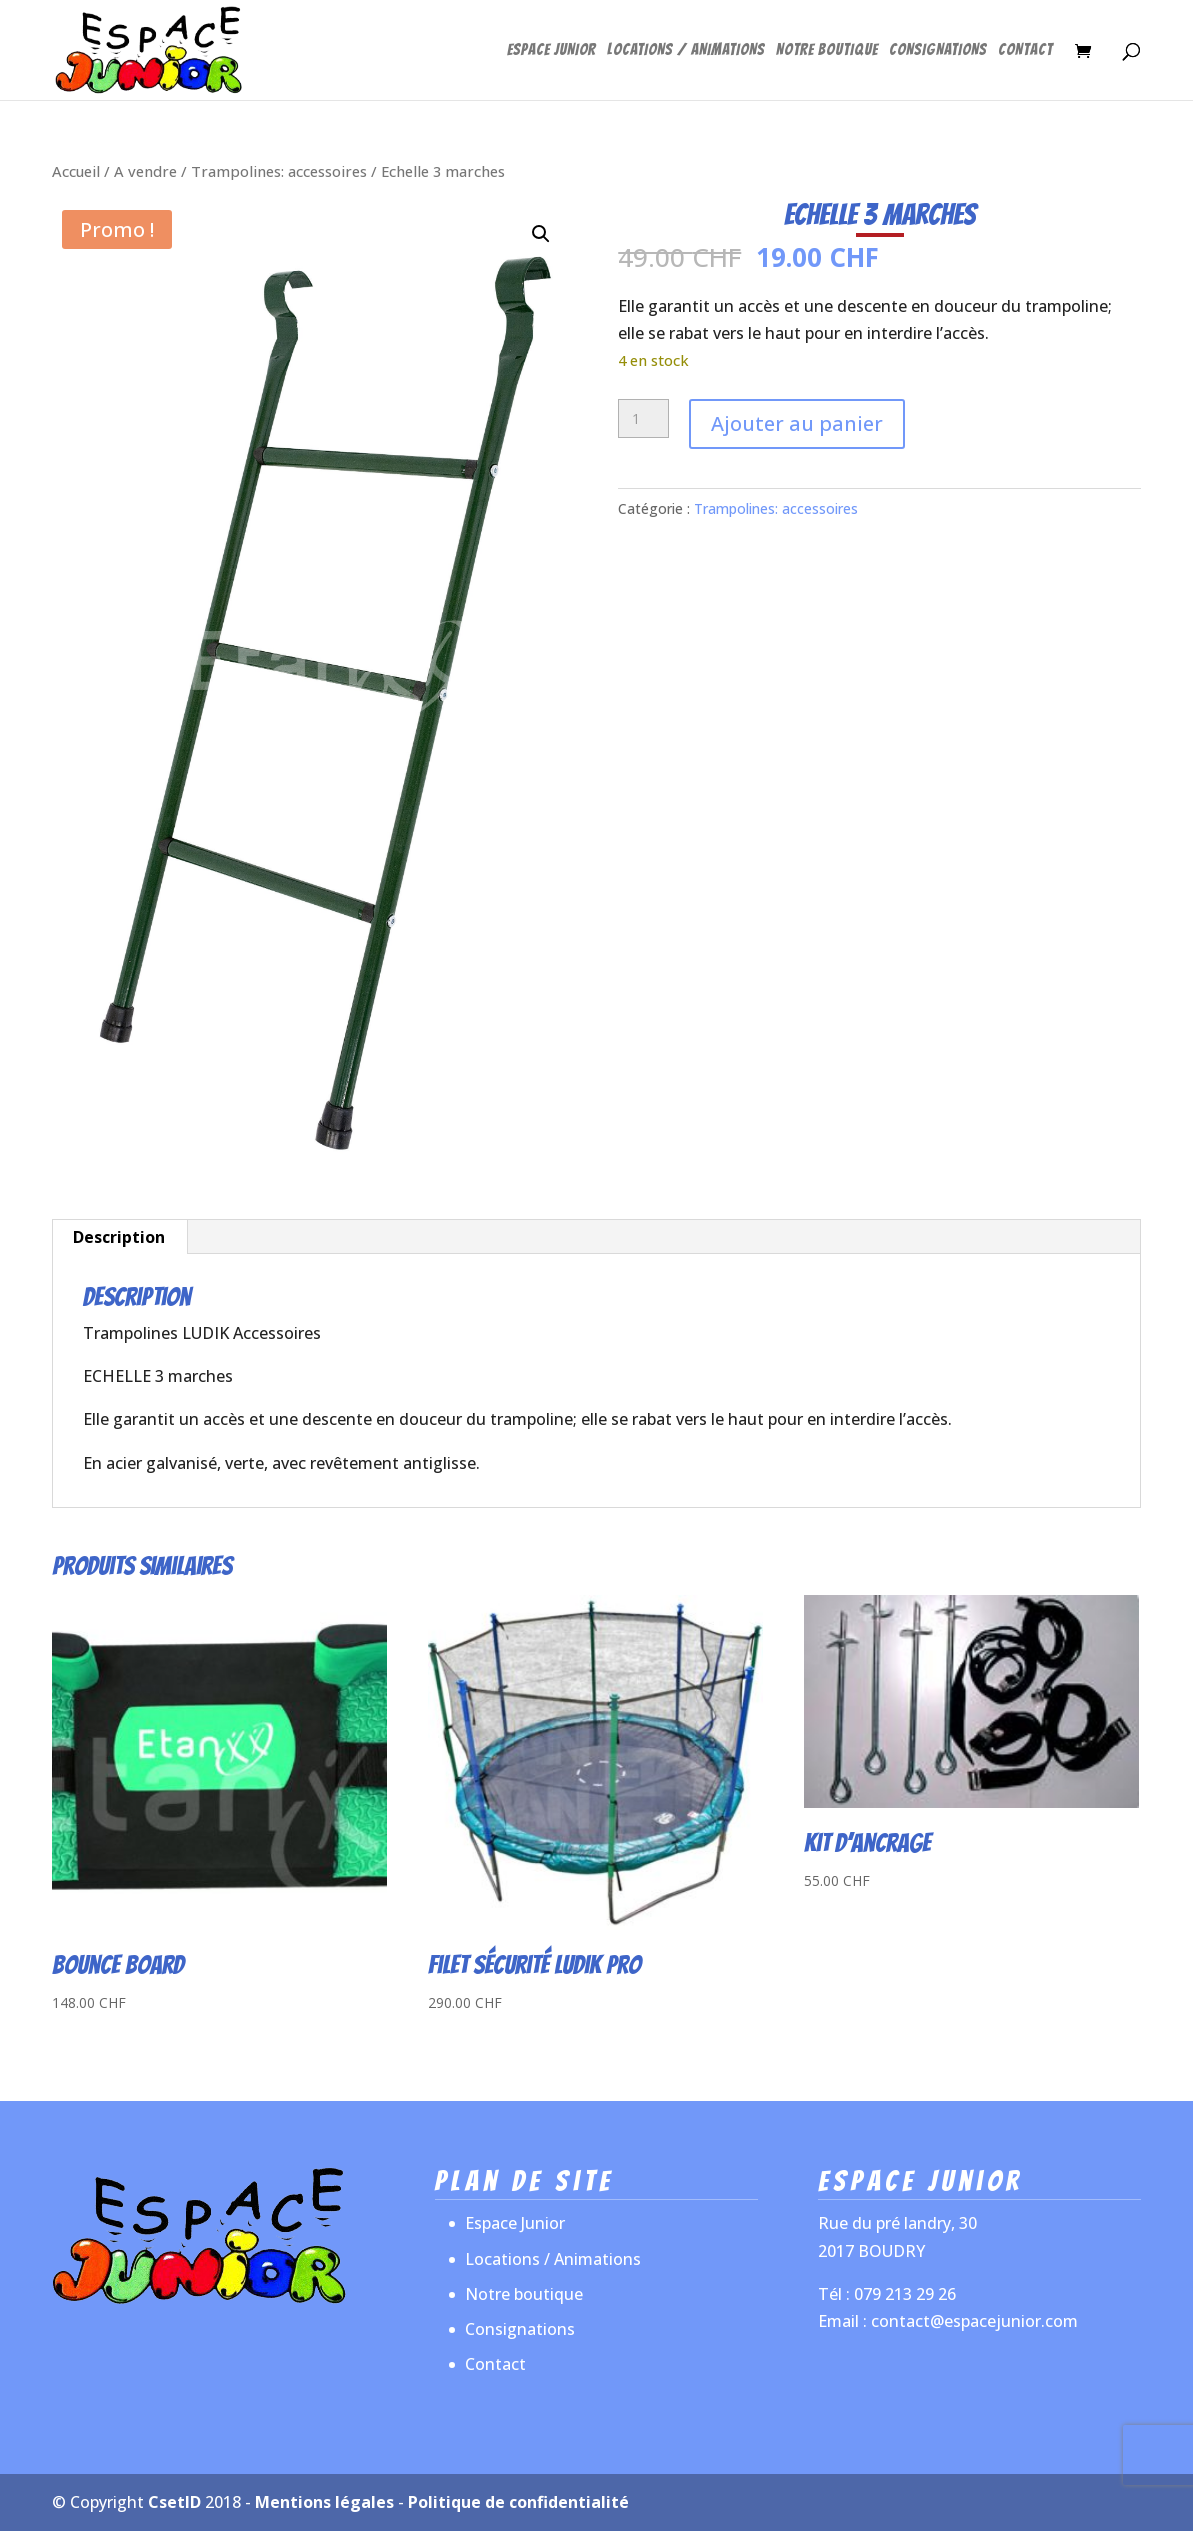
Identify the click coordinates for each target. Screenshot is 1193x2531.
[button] (541, 234)
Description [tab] (119, 1237)
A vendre (145, 171)
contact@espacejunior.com (974, 2321)
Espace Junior (551, 50)
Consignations (938, 50)
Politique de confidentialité (518, 2502)
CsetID (174, 2502)
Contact (1025, 50)
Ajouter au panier (797, 423)
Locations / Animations (686, 50)
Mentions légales (324, 2502)
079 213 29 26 (905, 2294)
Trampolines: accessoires (279, 171)
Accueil (76, 171)
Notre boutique (827, 50)
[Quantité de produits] (643, 419)
